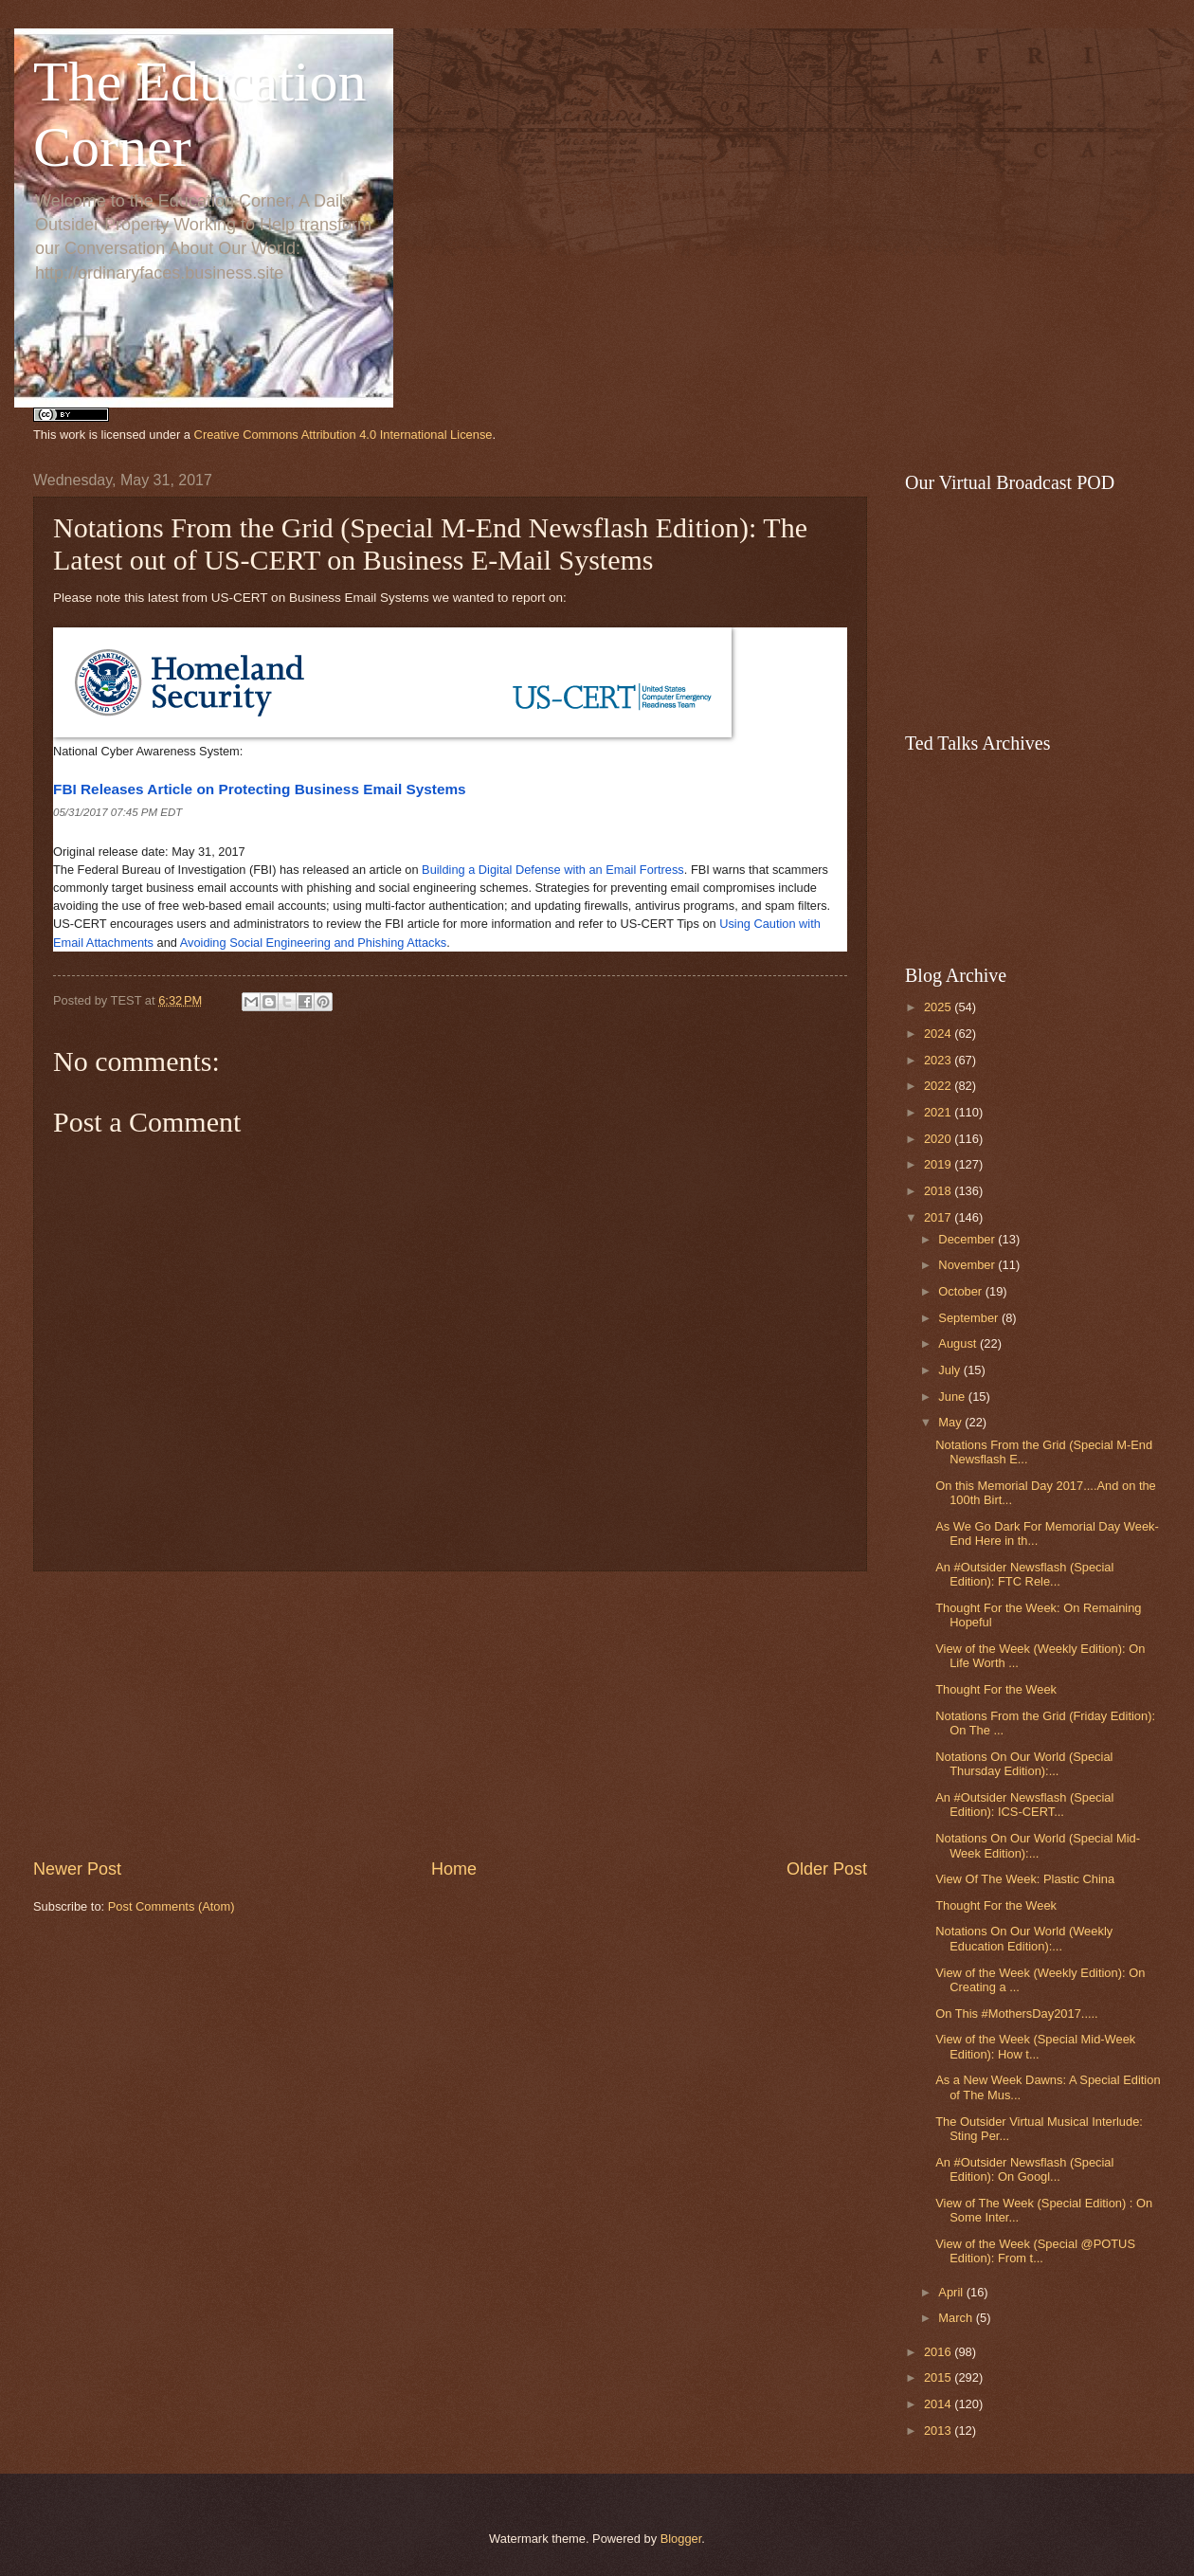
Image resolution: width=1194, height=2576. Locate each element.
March (956, 2318)
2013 (939, 2430)
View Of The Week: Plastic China (1024, 1879)
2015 (939, 2377)
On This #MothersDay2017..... (1016, 2013)
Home (454, 1868)
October (961, 1291)
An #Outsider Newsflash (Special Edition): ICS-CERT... (1024, 1804)
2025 (939, 1007)
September (970, 1318)
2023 (939, 1060)
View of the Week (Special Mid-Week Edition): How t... (1035, 2046)
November (968, 1265)
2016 (939, 2352)
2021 (939, 1112)
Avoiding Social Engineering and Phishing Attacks (313, 942)
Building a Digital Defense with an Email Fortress (553, 869)
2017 (939, 1217)
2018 (939, 1191)
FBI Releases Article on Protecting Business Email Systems (259, 789)
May (951, 1422)
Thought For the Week (996, 1689)
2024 (939, 1033)
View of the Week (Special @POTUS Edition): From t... (1035, 2251)
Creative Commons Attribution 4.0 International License (343, 434)
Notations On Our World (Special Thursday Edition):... (1024, 1764)
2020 (939, 1139)
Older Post (827, 1868)
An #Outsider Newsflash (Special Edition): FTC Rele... (1024, 1574)
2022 (939, 1086)
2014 (939, 2404)
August (959, 1343)
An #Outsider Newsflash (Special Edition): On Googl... (1024, 2169)
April (952, 2292)
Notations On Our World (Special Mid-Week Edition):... (1037, 1845)
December (968, 1239)
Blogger (681, 2538)
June (953, 1396)
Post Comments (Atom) (171, 1906)
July (950, 1370)
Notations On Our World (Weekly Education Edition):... (1024, 1938)
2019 (939, 1164)
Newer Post (77, 1868)
